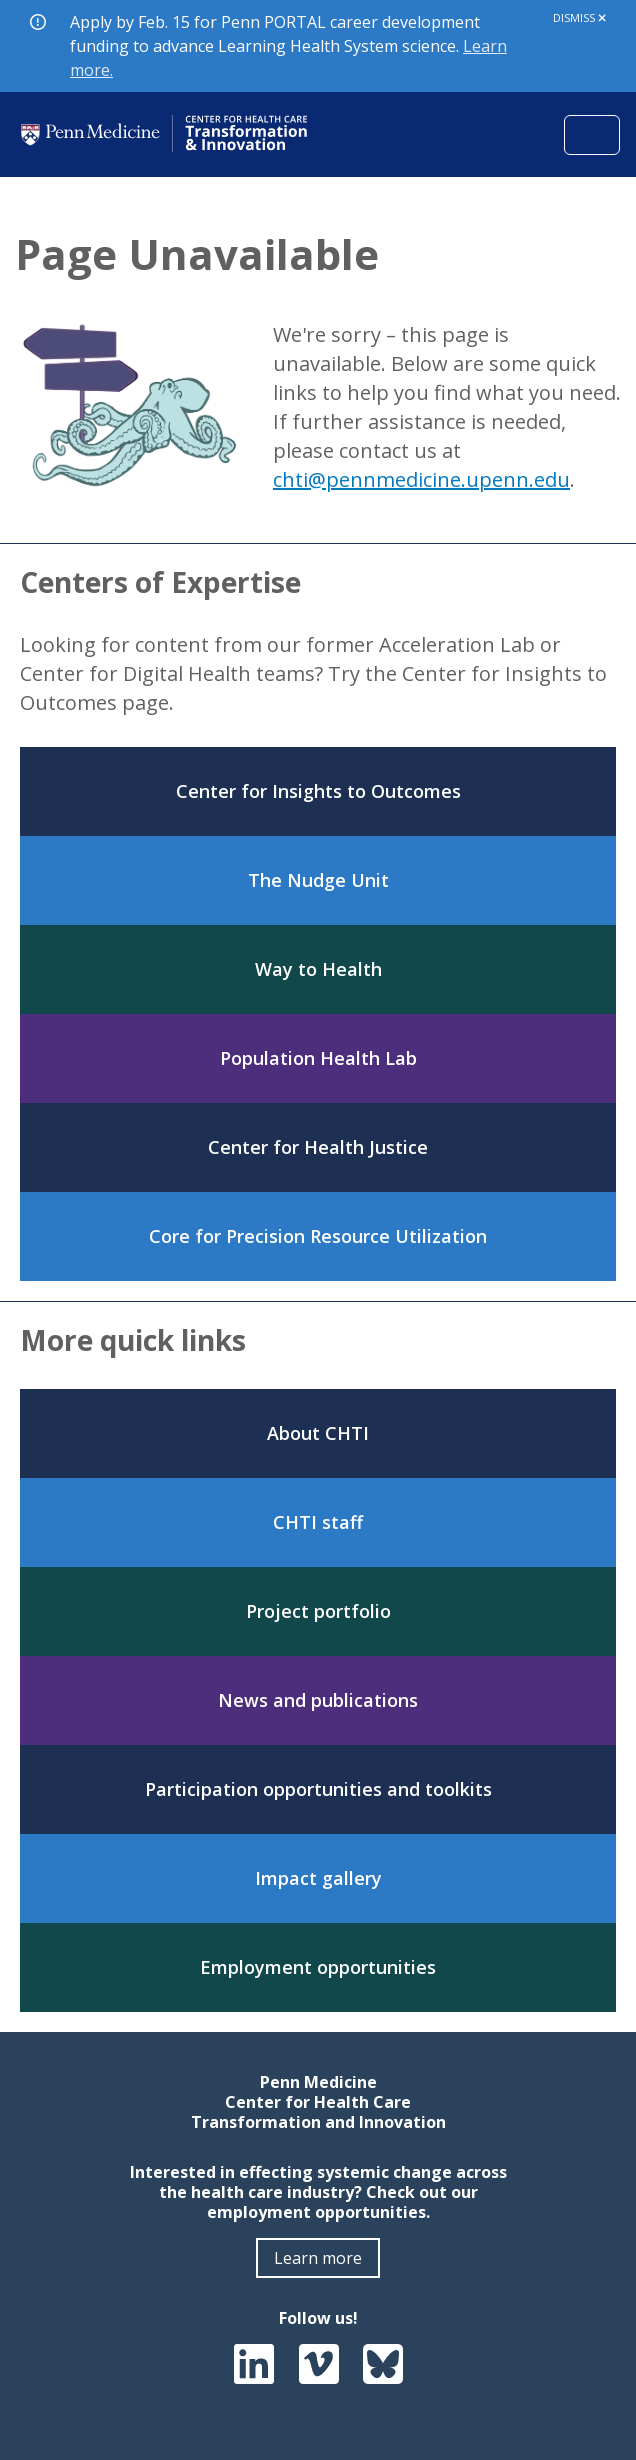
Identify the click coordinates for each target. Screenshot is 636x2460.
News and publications (318, 1700)
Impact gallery (318, 1878)
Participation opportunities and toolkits (318, 1789)
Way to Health (318, 969)
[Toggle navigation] (592, 135)
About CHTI (318, 1433)
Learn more (318, 2258)
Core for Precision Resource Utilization (318, 1236)
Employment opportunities (318, 1967)
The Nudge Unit (318, 880)
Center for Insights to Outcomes (318, 791)
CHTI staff (318, 1522)
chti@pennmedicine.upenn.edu (421, 479)
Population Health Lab (318, 1058)
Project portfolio (318, 1611)
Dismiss (579, 17)
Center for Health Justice (318, 1147)
